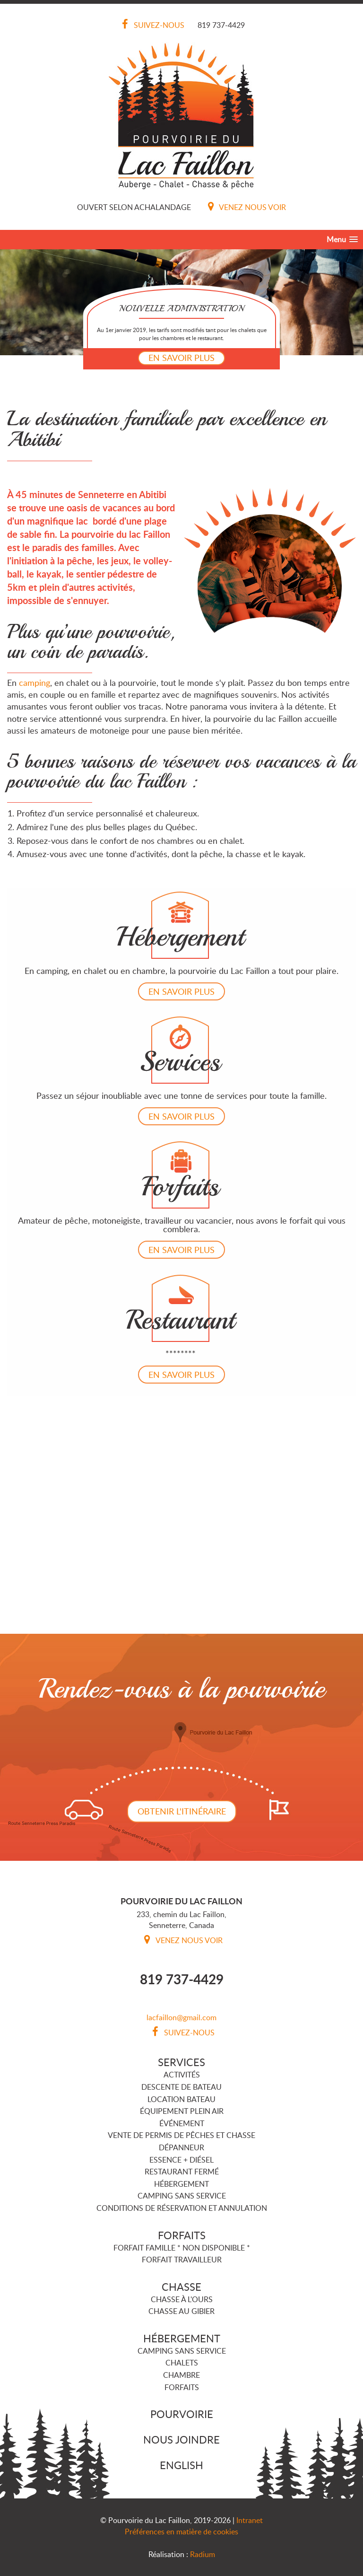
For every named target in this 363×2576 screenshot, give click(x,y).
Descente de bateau (181, 2087)
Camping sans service (182, 2195)
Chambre (181, 2375)
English (181, 2465)
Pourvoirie (181, 2414)
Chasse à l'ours (182, 2299)
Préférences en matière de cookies (181, 2531)
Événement (181, 2123)
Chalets (181, 2362)
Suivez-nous (151, 25)
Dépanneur (181, 2147)
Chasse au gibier (181, 2311)
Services (181, 2062)
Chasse (181, 2286)
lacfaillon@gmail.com (181, 2017)
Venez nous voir (245, 207)
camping (34, 682)
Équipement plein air (182, 2111)
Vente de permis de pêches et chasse (181, 2135)
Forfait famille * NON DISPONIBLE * (181, 2248)
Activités (182, 2074)
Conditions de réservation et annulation (181, 2208)
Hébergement (181, 2184)
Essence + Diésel (181, 2160)
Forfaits (182, 2235)
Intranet (249, 2520)
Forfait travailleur (182, 2259)
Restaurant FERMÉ (182, 2171)
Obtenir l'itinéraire (182, 1811)
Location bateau (181, 2099)
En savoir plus (181, 357)
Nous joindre (181, 2439)
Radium (202, 2554)
